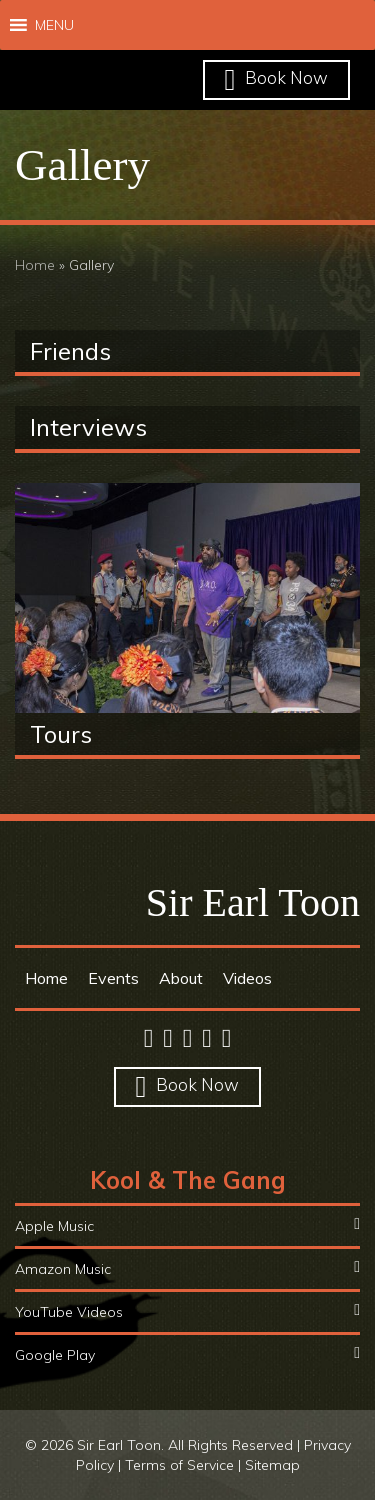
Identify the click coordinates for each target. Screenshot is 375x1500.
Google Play (187, 1354)
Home (35, 265)
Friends (70, 351)
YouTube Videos (187, 1311)
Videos (247, 978)
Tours (61, 734)
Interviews (88, 427)
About (181, 978)
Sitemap (272, 1465)
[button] (54, 25)
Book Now (277, 77)
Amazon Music (187, 1268)
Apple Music (187, 1225)
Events (113, 978)
